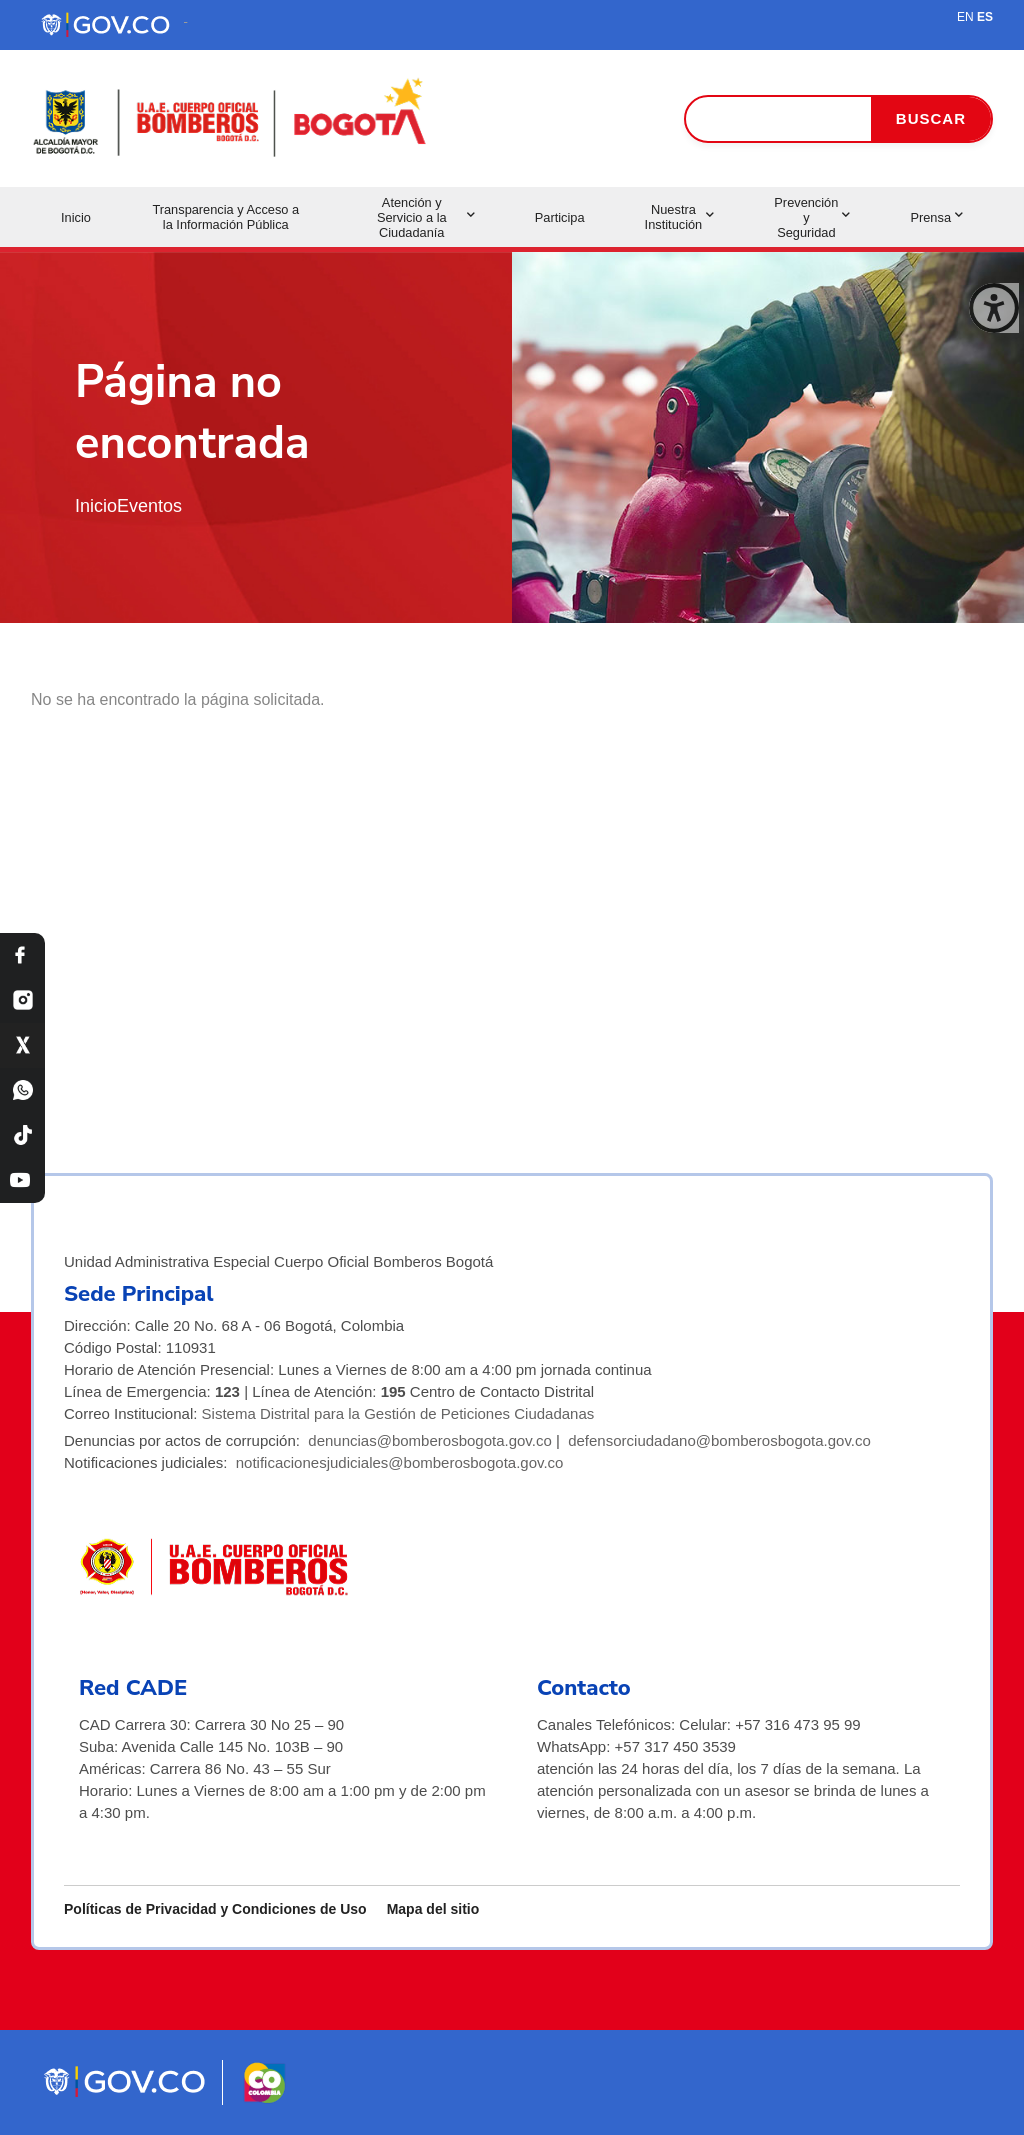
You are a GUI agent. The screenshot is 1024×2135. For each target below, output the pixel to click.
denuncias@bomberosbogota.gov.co (429, 1440)
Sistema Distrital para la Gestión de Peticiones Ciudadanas (398, 1413)
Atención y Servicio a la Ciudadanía (426, 217)
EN (965, 17)
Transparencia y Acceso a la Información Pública (225, 217)
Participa (560, 217)
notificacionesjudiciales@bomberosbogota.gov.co (400, 1462)
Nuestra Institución (680, 217)
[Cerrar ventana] (994, 308)
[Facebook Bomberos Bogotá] (22, 955)
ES (985, 17)
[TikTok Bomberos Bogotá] (22, 1135)
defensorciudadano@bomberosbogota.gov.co (719, 1440)
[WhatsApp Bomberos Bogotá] (22, 1090)
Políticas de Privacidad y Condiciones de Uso (215, 1909)
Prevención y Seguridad (812, 217)
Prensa (936, 217)
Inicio (76, 217)
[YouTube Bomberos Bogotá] (22, 1180)
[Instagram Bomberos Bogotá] (22, 1000)
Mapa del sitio (433, 1909)
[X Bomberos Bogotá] (22, 1045)
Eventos (149, 506)
